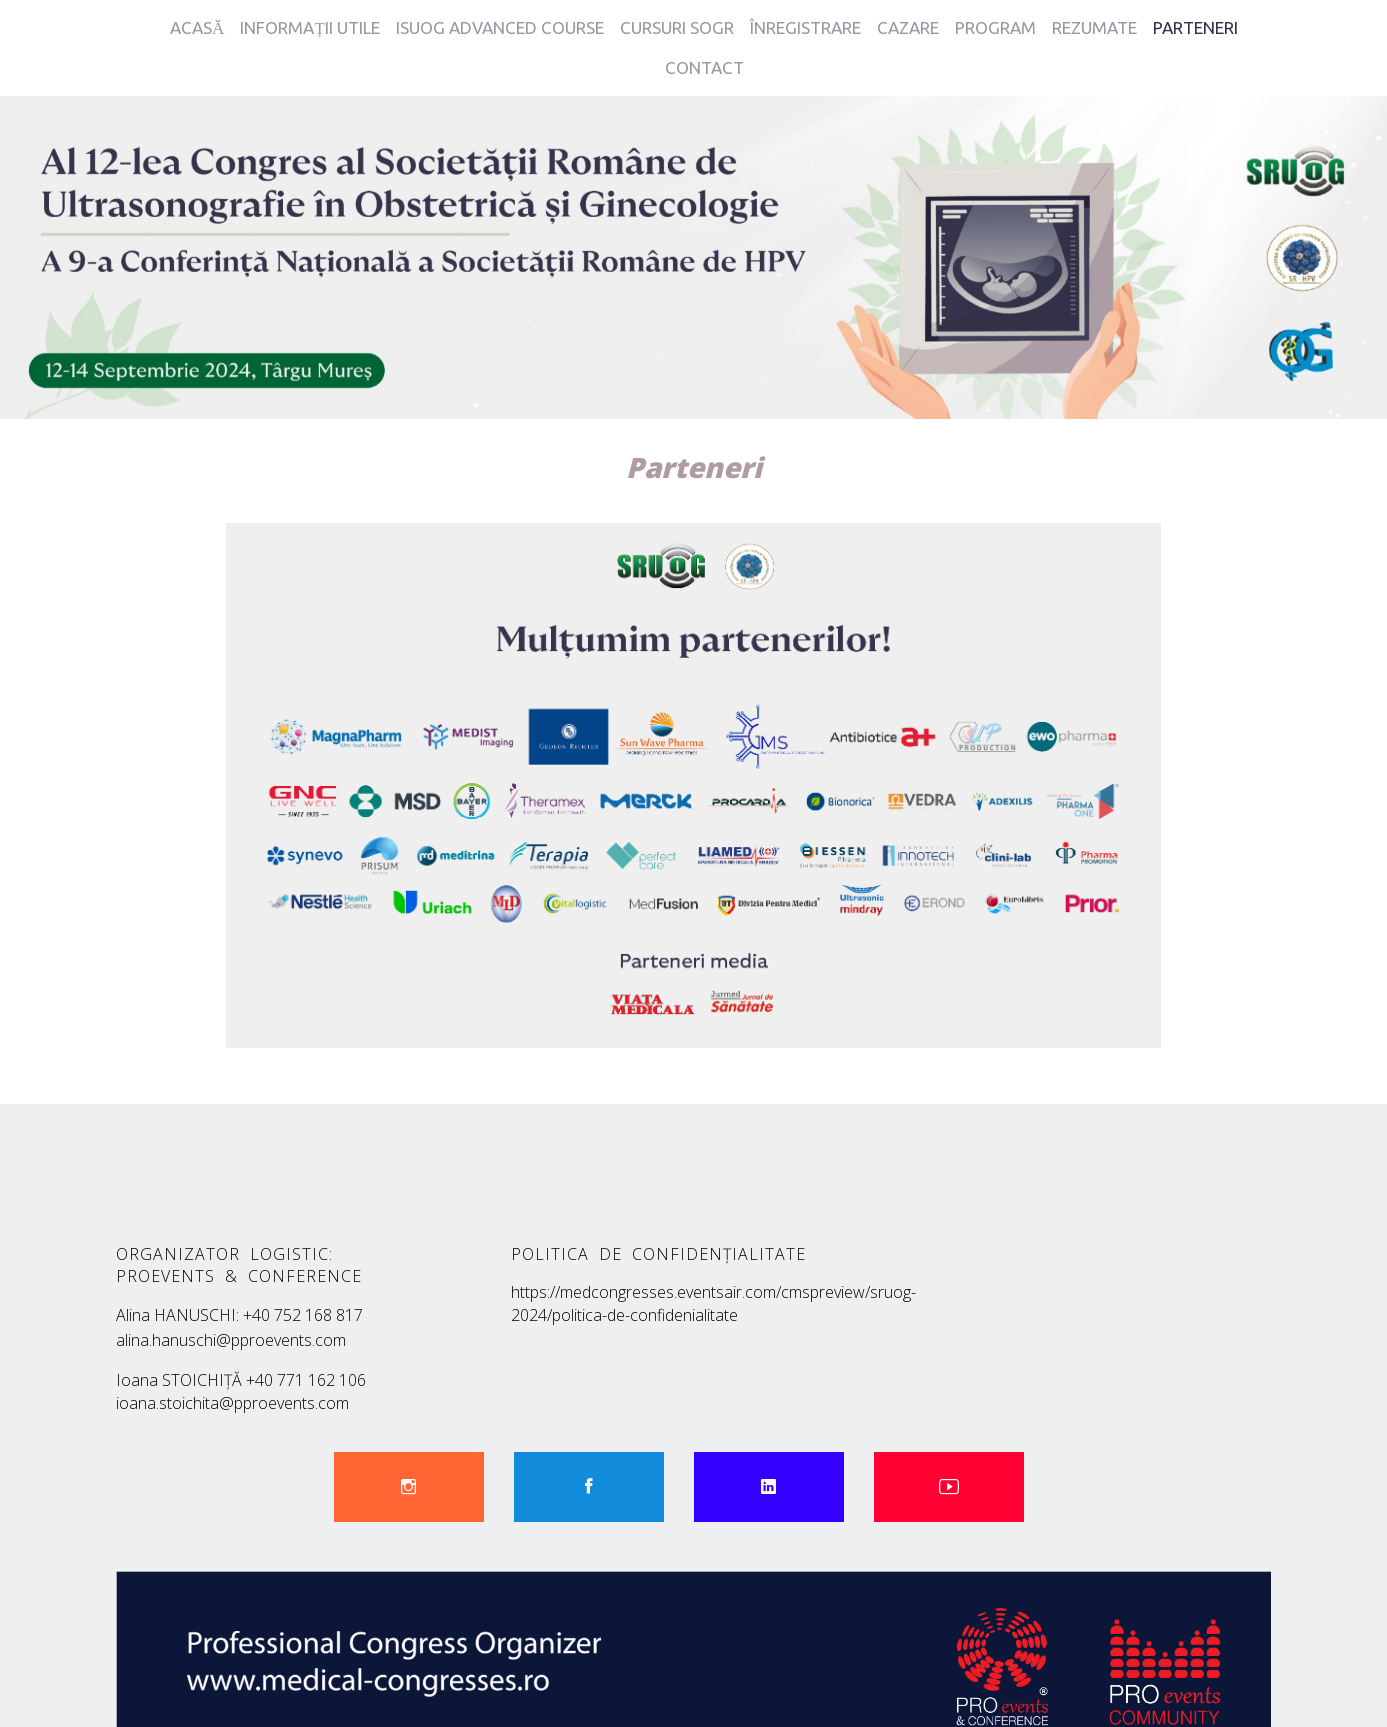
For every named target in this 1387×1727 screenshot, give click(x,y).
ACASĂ (197, 27)
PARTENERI (1195, 27)
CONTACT (704, 67)
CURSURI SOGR (677, 27)
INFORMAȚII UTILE (309, 27)
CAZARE (908, 27)
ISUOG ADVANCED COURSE (500, 27)
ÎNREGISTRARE (805, 27)
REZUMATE (1094, 27)
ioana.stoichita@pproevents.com (240, 1383)
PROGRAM (995, 27)
